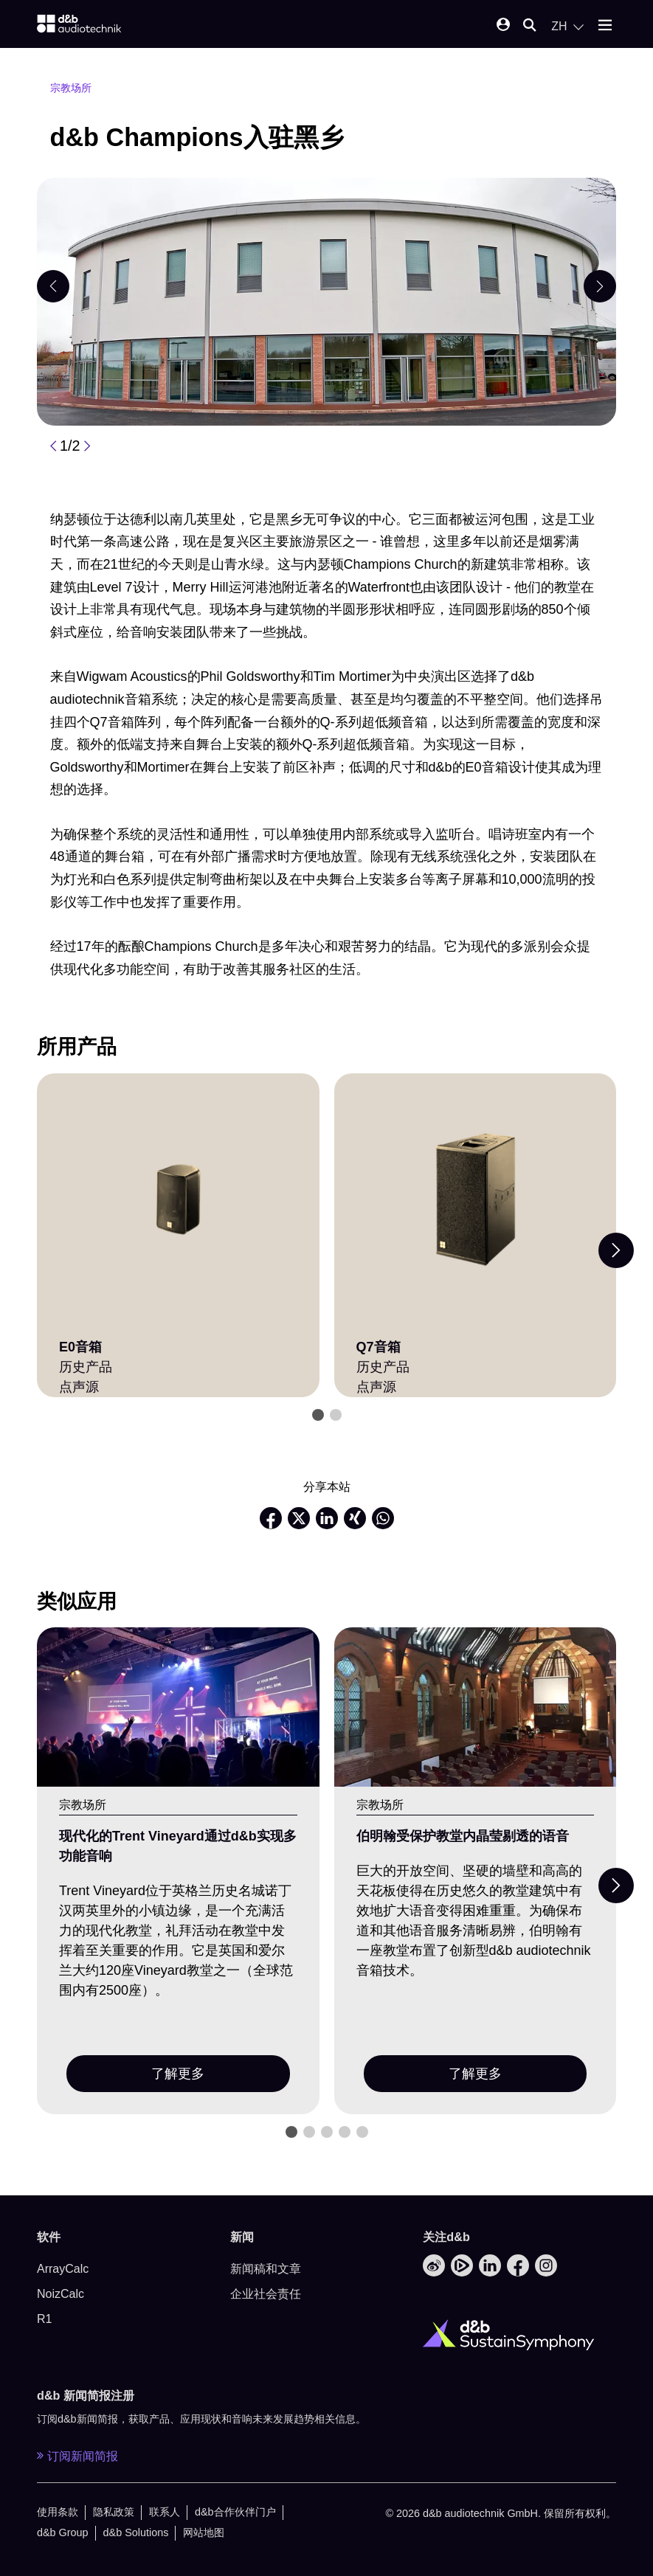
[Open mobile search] (530, 26)
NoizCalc (60, 2294)
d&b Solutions (136, 2532)
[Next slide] (616, 1250)
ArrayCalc (63, 2268)
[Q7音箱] (475, 1200)
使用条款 (57, 2512)
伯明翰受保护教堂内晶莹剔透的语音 (462, 1836)
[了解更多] (178, 1707)
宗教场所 (70, 88)
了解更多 (177, 2073)
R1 (44, 2319)
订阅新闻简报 (77, 2455)
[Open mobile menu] (605, 26)
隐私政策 (113, 2512)
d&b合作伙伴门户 (235, 2512)
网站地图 (203, 2532)
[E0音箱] (178, 1200)
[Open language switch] (567, 26)
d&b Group (63, 2532)
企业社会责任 (265, 2294)
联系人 (164, 2512)
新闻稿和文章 (265, 2268)
